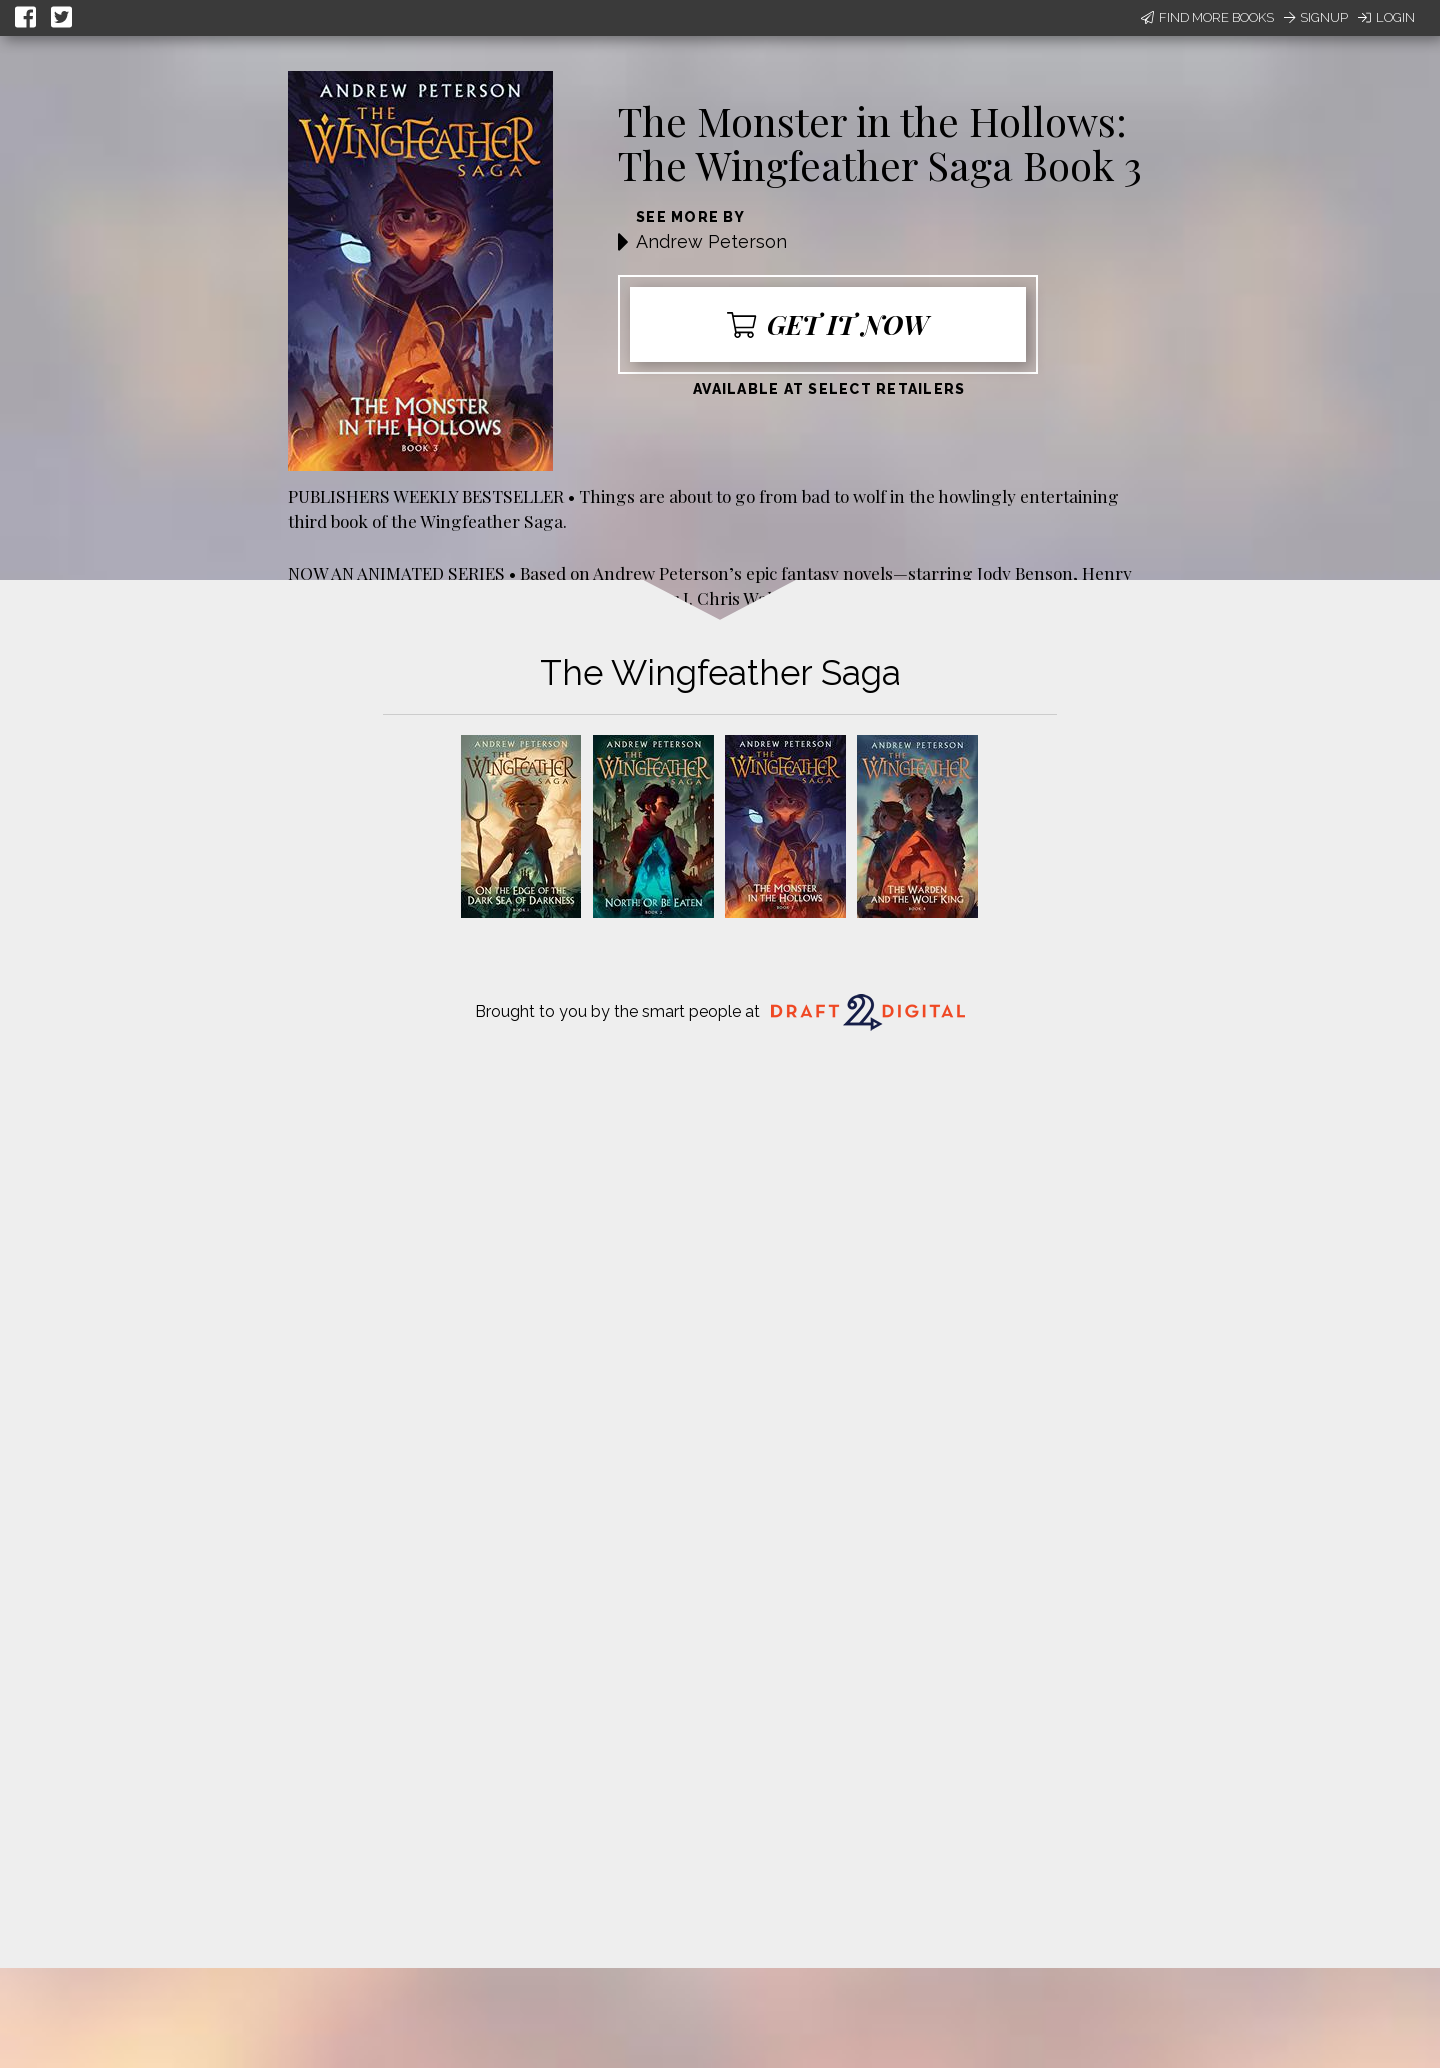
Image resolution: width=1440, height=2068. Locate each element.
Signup (1316, 17)
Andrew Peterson (711, 241)
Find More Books (1207, 17)
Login (1386, 17)
